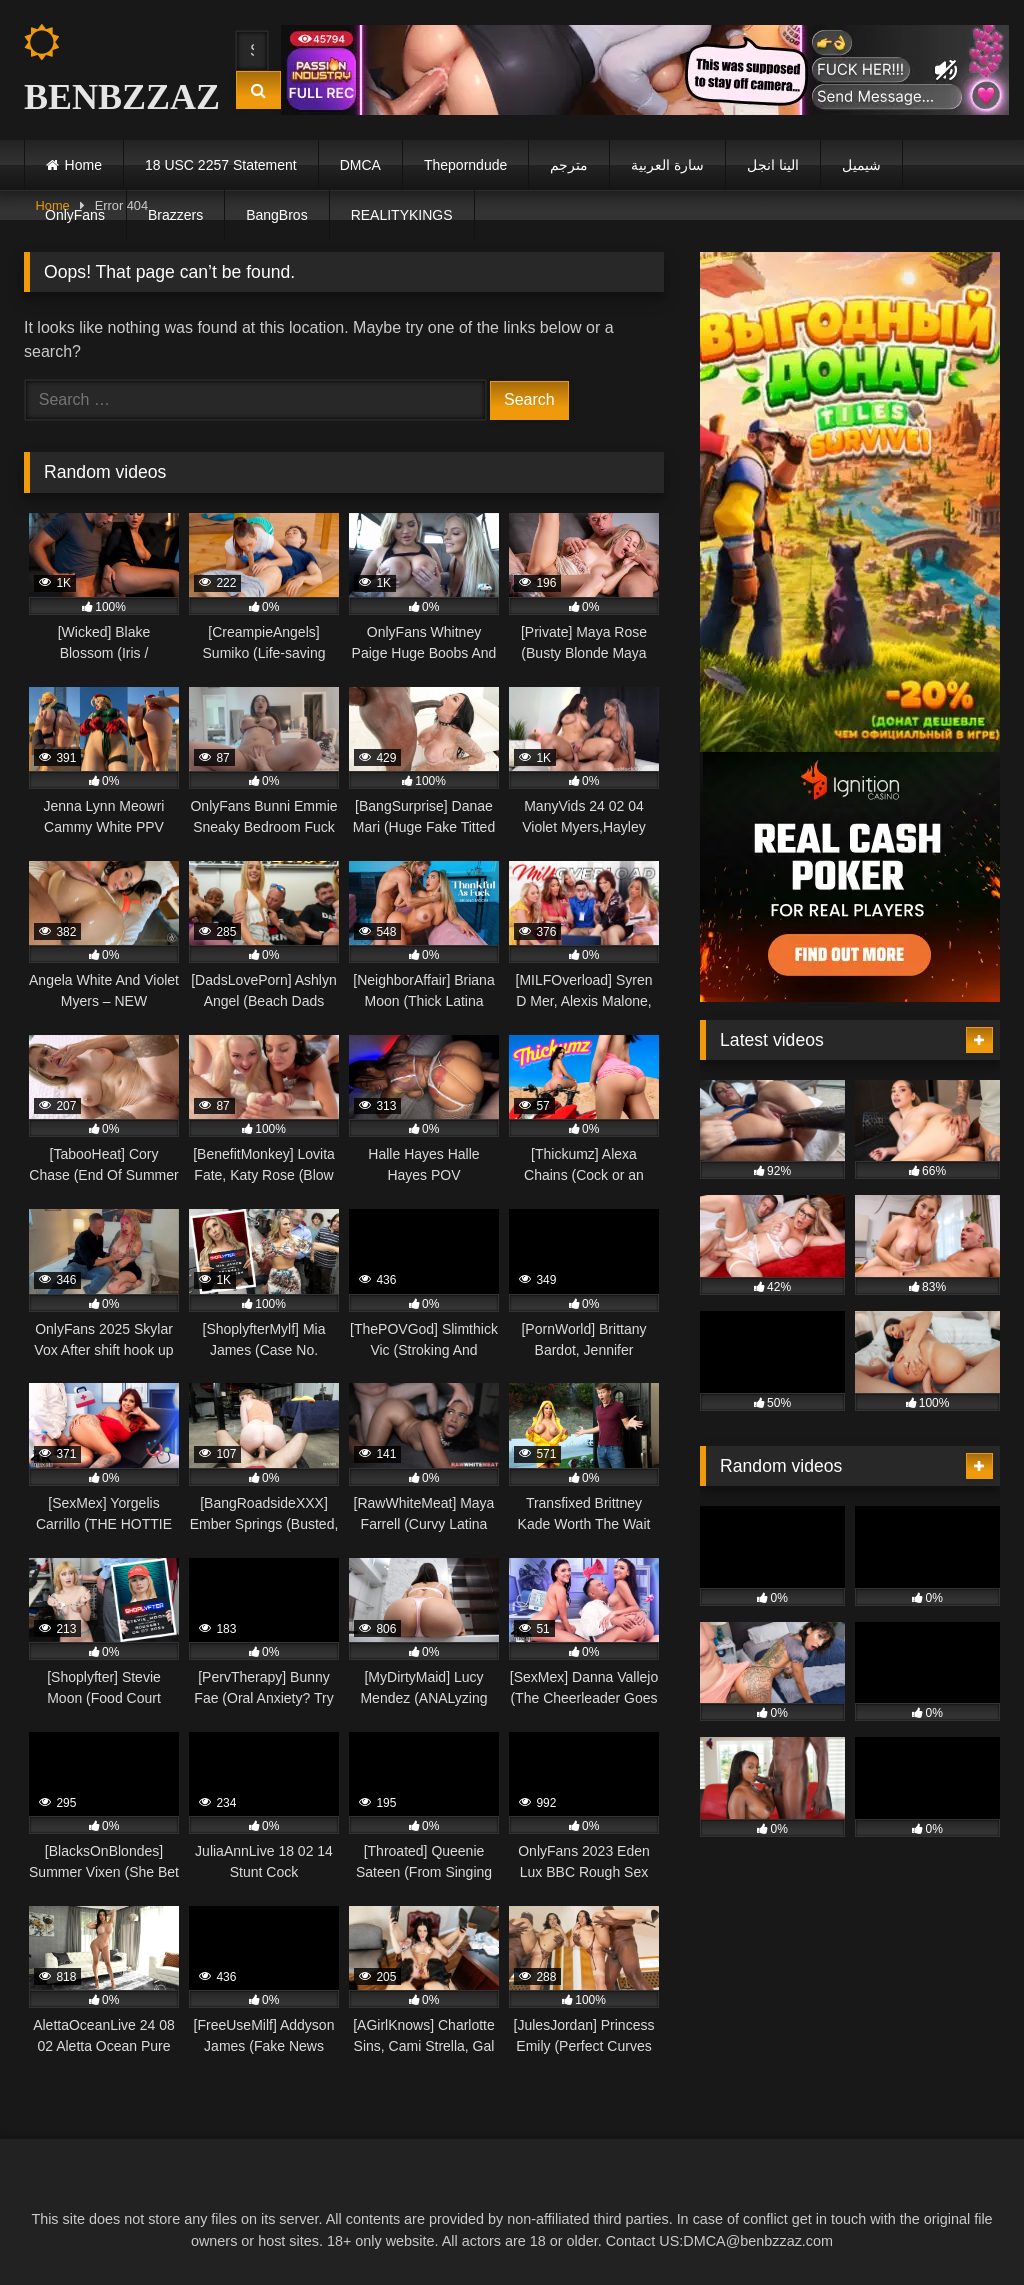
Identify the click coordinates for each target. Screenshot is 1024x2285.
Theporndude (465, 165)
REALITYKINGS (402, 215)
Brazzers (175, 215)
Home (83, 165)
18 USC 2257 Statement (221, 165)
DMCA (360, 165)
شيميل (861, 165)
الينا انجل (773, 165)
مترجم (569, 165)
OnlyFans (75, 215)
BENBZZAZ (112, 70)
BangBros (276, 215)
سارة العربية (667, 165)
